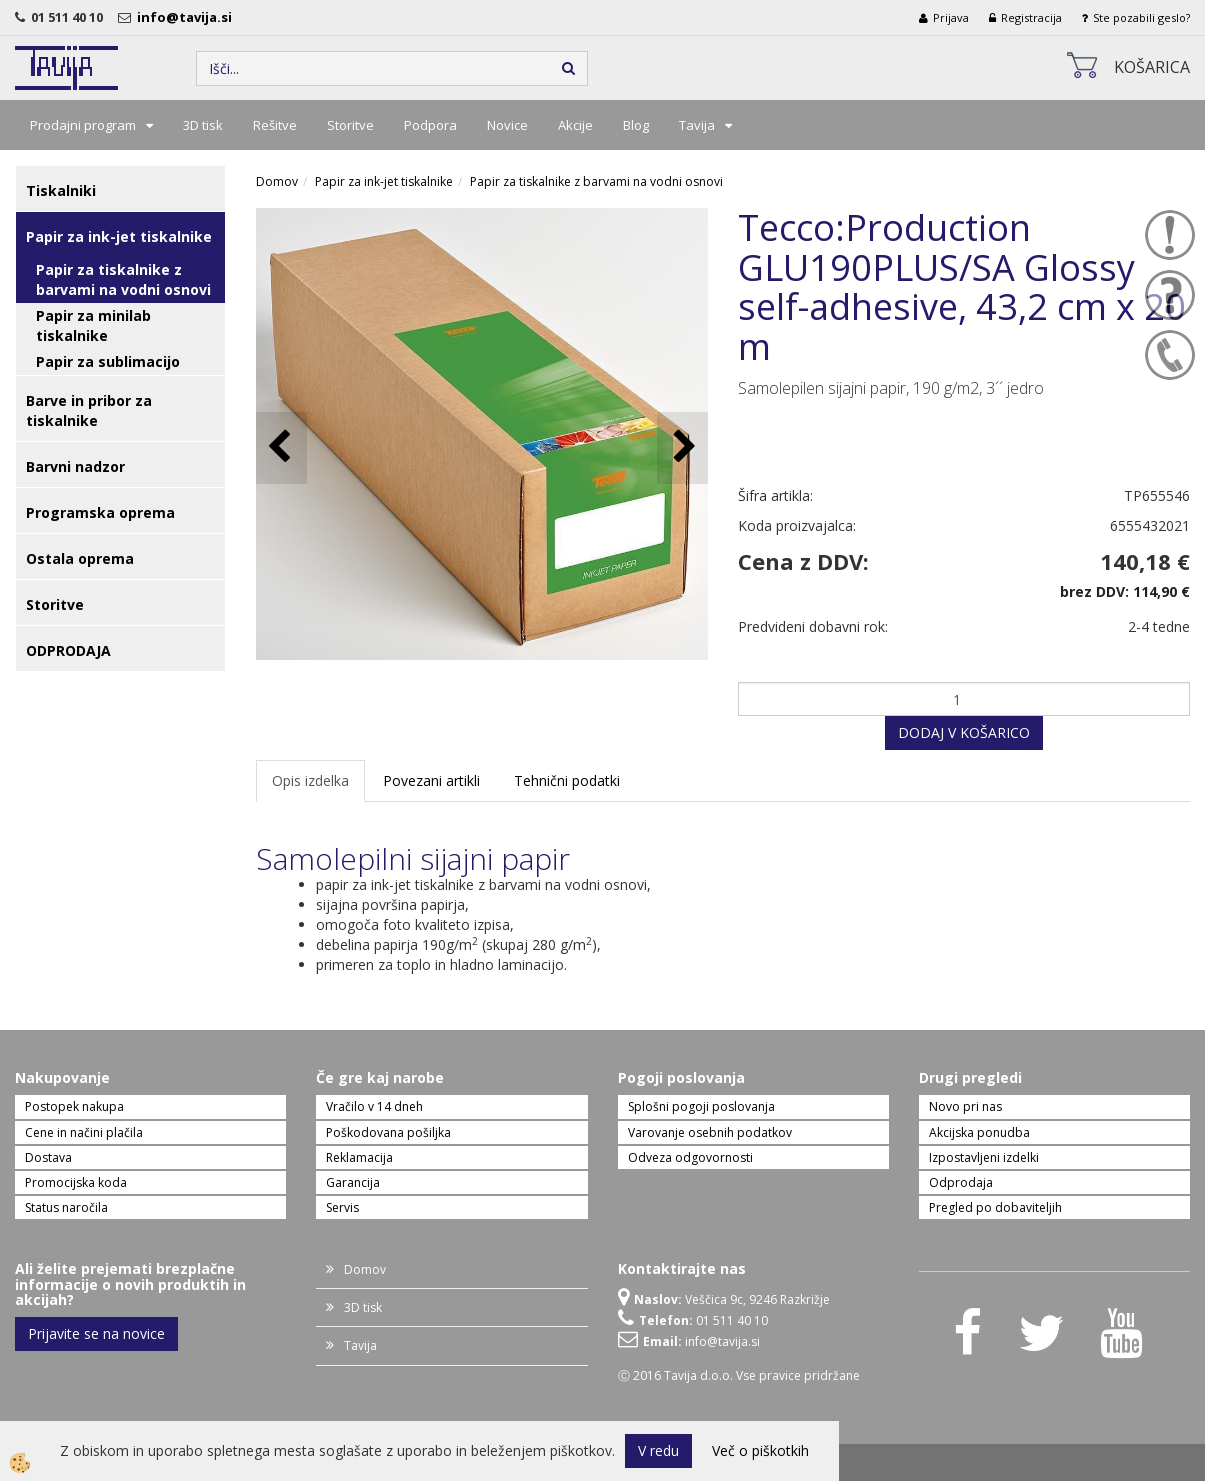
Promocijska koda (76, 1182)
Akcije (575, 125)
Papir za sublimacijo (108, 361)
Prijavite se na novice (96, 1333)
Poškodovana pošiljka (388, 1132)
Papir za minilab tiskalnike (93, 325)
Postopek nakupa (74, 1106)
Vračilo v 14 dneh (374, 1106)
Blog (636, 125)
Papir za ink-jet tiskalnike (384, 181)
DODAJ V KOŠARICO (964, 732)
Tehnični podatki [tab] (567, 780)
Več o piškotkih (760, 1450)
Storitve (350, 125)
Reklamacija (359, 1157)
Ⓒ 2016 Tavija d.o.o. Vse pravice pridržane (739, 1375)
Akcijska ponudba (979, 1132)
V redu (658, 1450)
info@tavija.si (187, 17)
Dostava (48, 1157)
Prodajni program (83, 125)
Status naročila (66, 1207)
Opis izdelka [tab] (310, 780)
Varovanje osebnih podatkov (710, 1132)
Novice (507, 125)
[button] (682, 447)
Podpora (430, 125)
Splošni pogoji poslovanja (701, 1106)
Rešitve (275, 125)
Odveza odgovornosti (690, 1157)
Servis (342, 1207)
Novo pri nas (965, 1106)
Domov (277, 181)
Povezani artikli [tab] (431, 780)
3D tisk (203, 125)
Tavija (697, 125)
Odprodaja (961, 1182)
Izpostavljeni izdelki (984, 1157)
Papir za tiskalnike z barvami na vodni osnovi (123, 279)
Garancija (353, 1182)
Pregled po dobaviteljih (995, 1207)
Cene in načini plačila (84, 1132)
